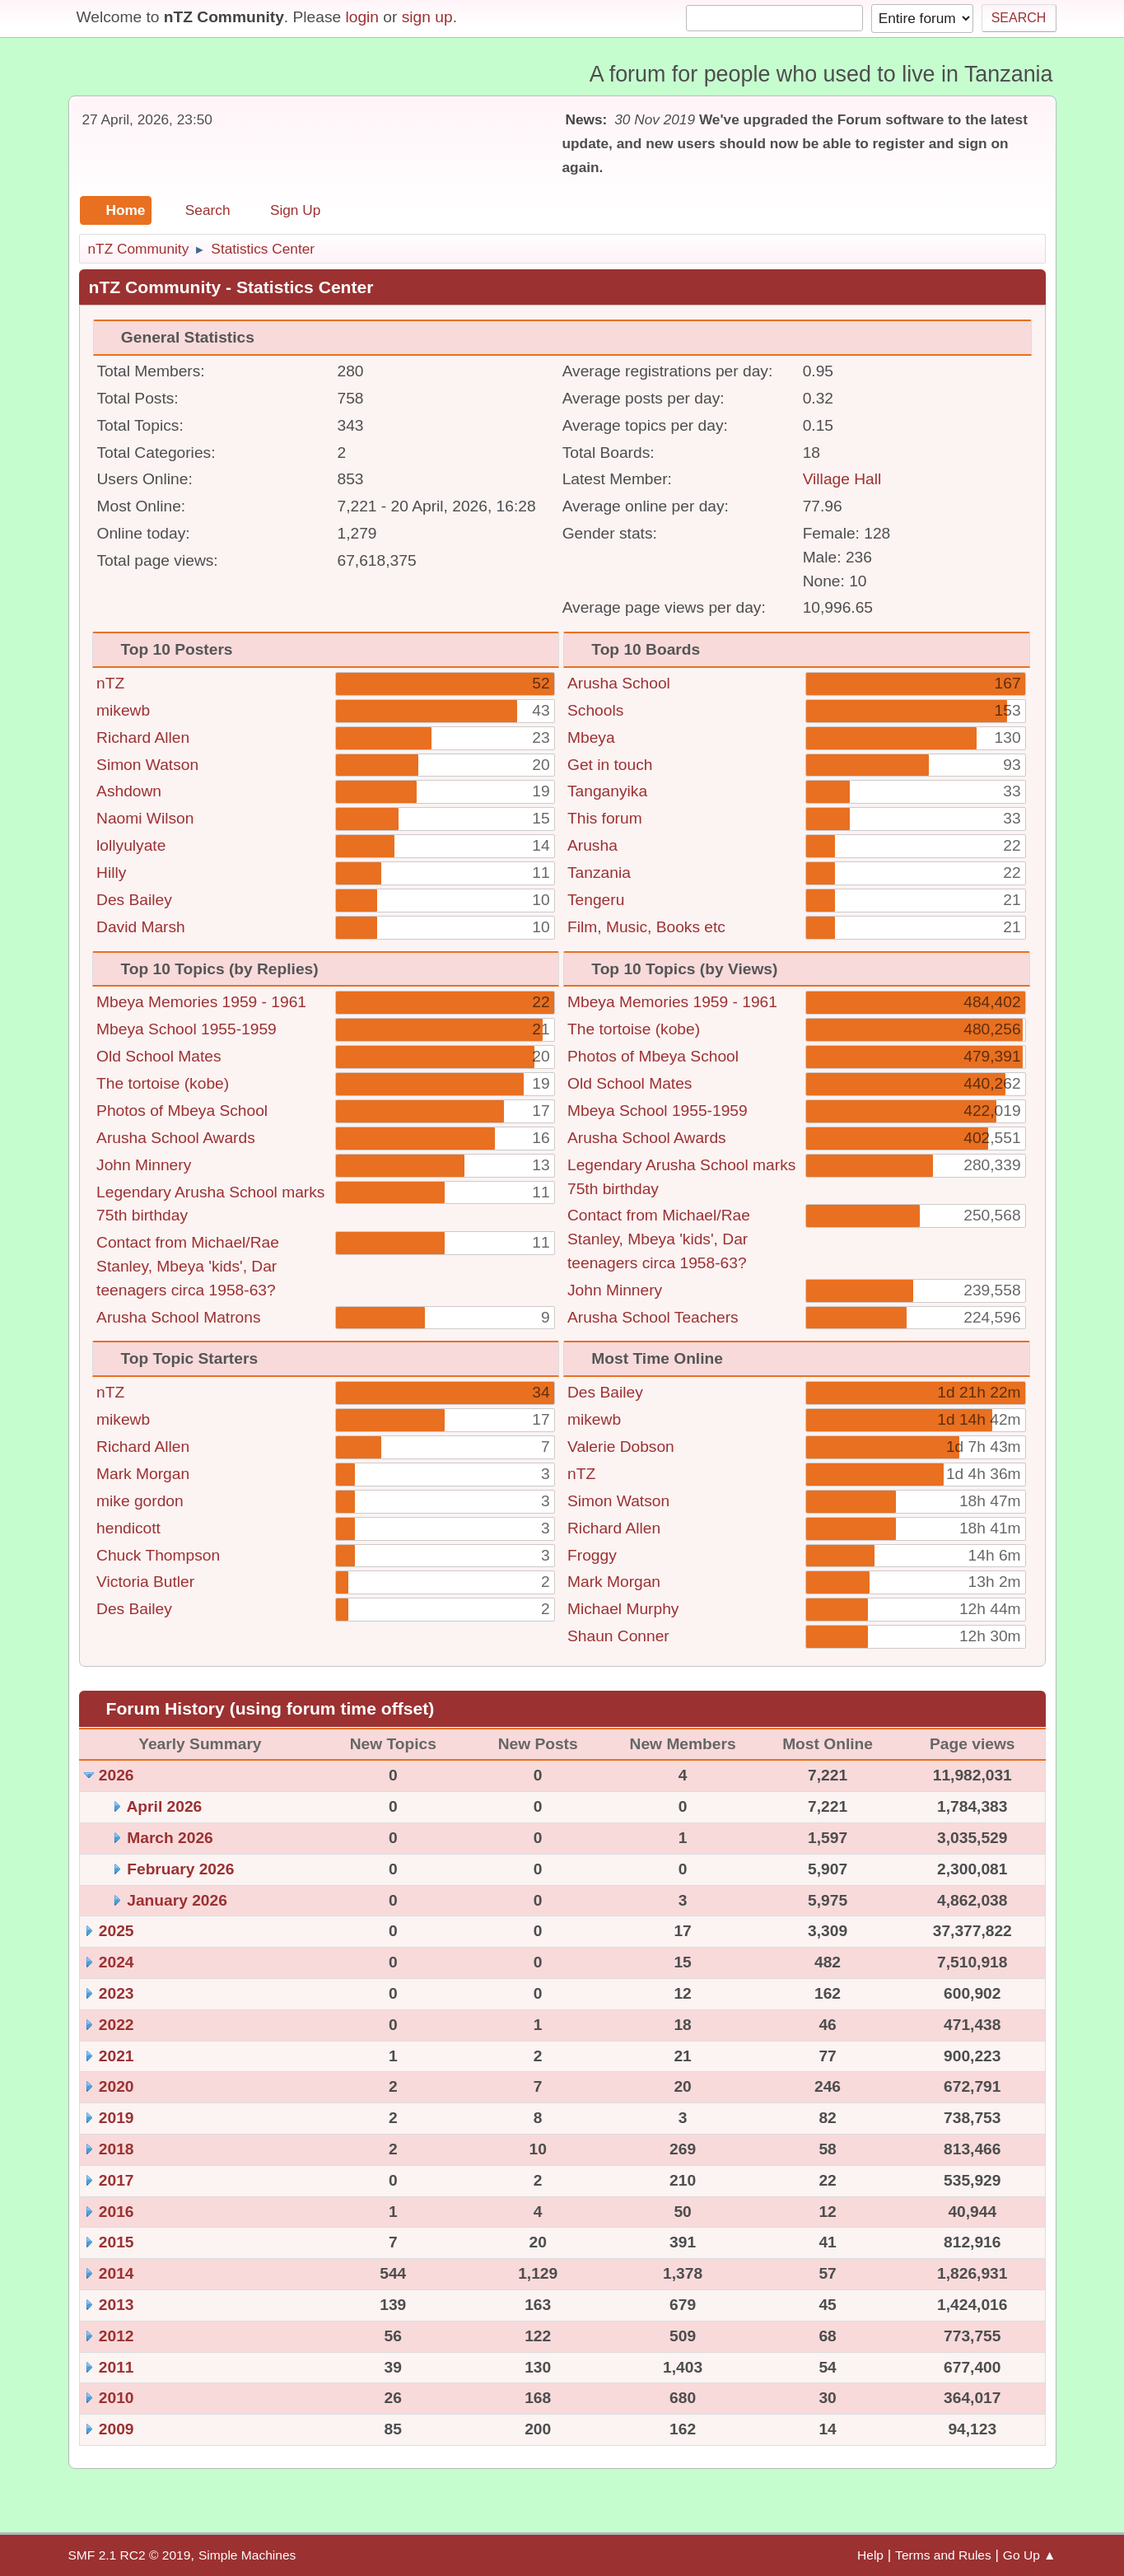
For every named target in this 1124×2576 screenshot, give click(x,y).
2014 (116, 2273)
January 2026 (177, 1900)
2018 (116, 2149)
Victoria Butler (145, 1581)
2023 (116, 1993)
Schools (595, 710)
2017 (116, 2180)
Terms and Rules (943, 2555)
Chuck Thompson (158, 1555)
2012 (116, 2336)
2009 (116, 2429)
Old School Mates (158, 1056)
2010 (116, 2397)
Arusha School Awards (175, 1137)
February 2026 (180, 1869)
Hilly (111, 872)
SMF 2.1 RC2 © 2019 (129, 2555)
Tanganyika (607, 791)
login (362, 17)
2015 (116, 2242)
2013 (116, 2304)
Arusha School (618, 683)
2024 (116, 1962)
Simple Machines (247, 2555)
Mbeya (591, 737)
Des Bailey (134, 899)
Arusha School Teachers (653, 1317)
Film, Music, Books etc (646, 927)
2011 (116, 2367)
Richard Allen (142, 737)
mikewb (123, 710)
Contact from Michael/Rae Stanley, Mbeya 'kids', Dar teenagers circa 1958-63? (187, 1266)
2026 (116, 1775)
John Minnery (143, 1165)
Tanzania (599, 872)
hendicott (128, 1528)
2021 (116, 2056)
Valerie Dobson (620, 1446)
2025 (116, 1930)
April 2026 (165, 1806)
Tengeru (595, 899)
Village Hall (842, 479)
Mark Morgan (142, 1473)
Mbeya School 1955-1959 (186, 1029)
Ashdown (128, 791)
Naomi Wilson (145, 818)
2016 (116, 2211)
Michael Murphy (623, 1608)
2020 (116, 2086)
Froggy (592, 1555)
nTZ (110, 683)
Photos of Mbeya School (182, 1110)
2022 (116, 2024)
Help (870, 2555)
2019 (116, 2117)
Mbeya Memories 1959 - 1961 (201, 1001)
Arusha (592, 845)
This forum (604, 818)
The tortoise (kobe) (162, 1083)
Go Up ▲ (1029, 2555)
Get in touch (609, 764)
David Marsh (140, 927)
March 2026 (170, 1837)
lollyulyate (131, 845)
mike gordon (140, 1501)
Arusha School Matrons (178, 1317)
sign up (427, 17)
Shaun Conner (618, 1636)
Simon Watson (147, 764)
